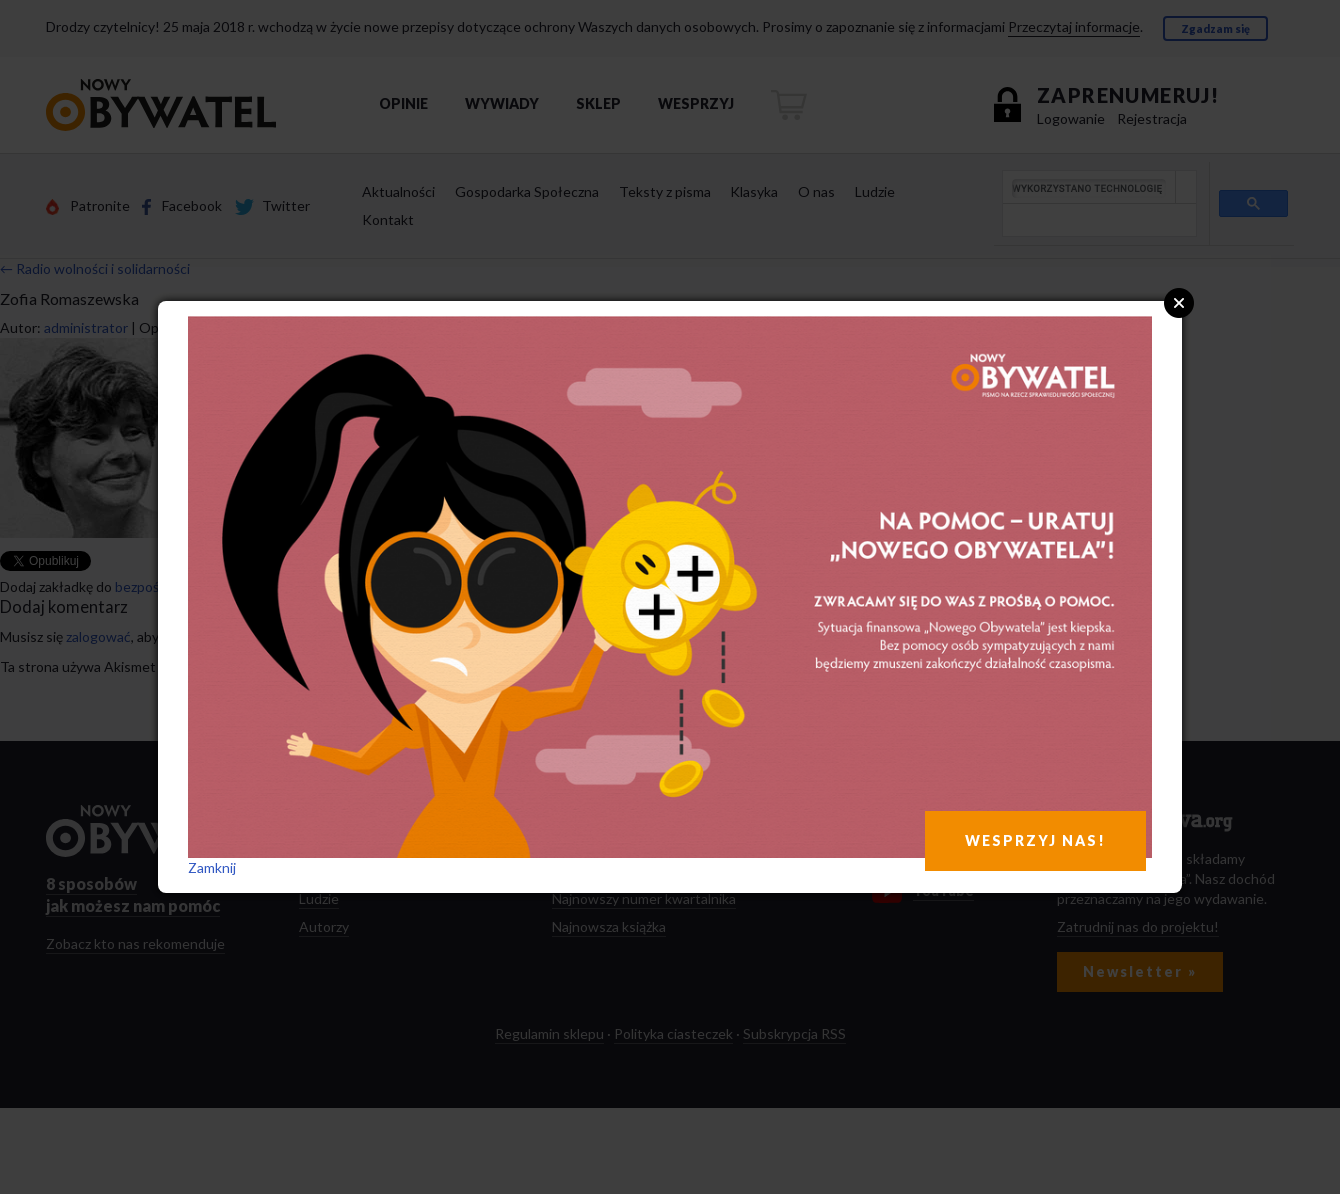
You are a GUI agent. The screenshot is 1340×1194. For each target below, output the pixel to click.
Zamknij (212, 867)
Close (1179, 303)
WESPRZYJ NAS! (1035, 840)
